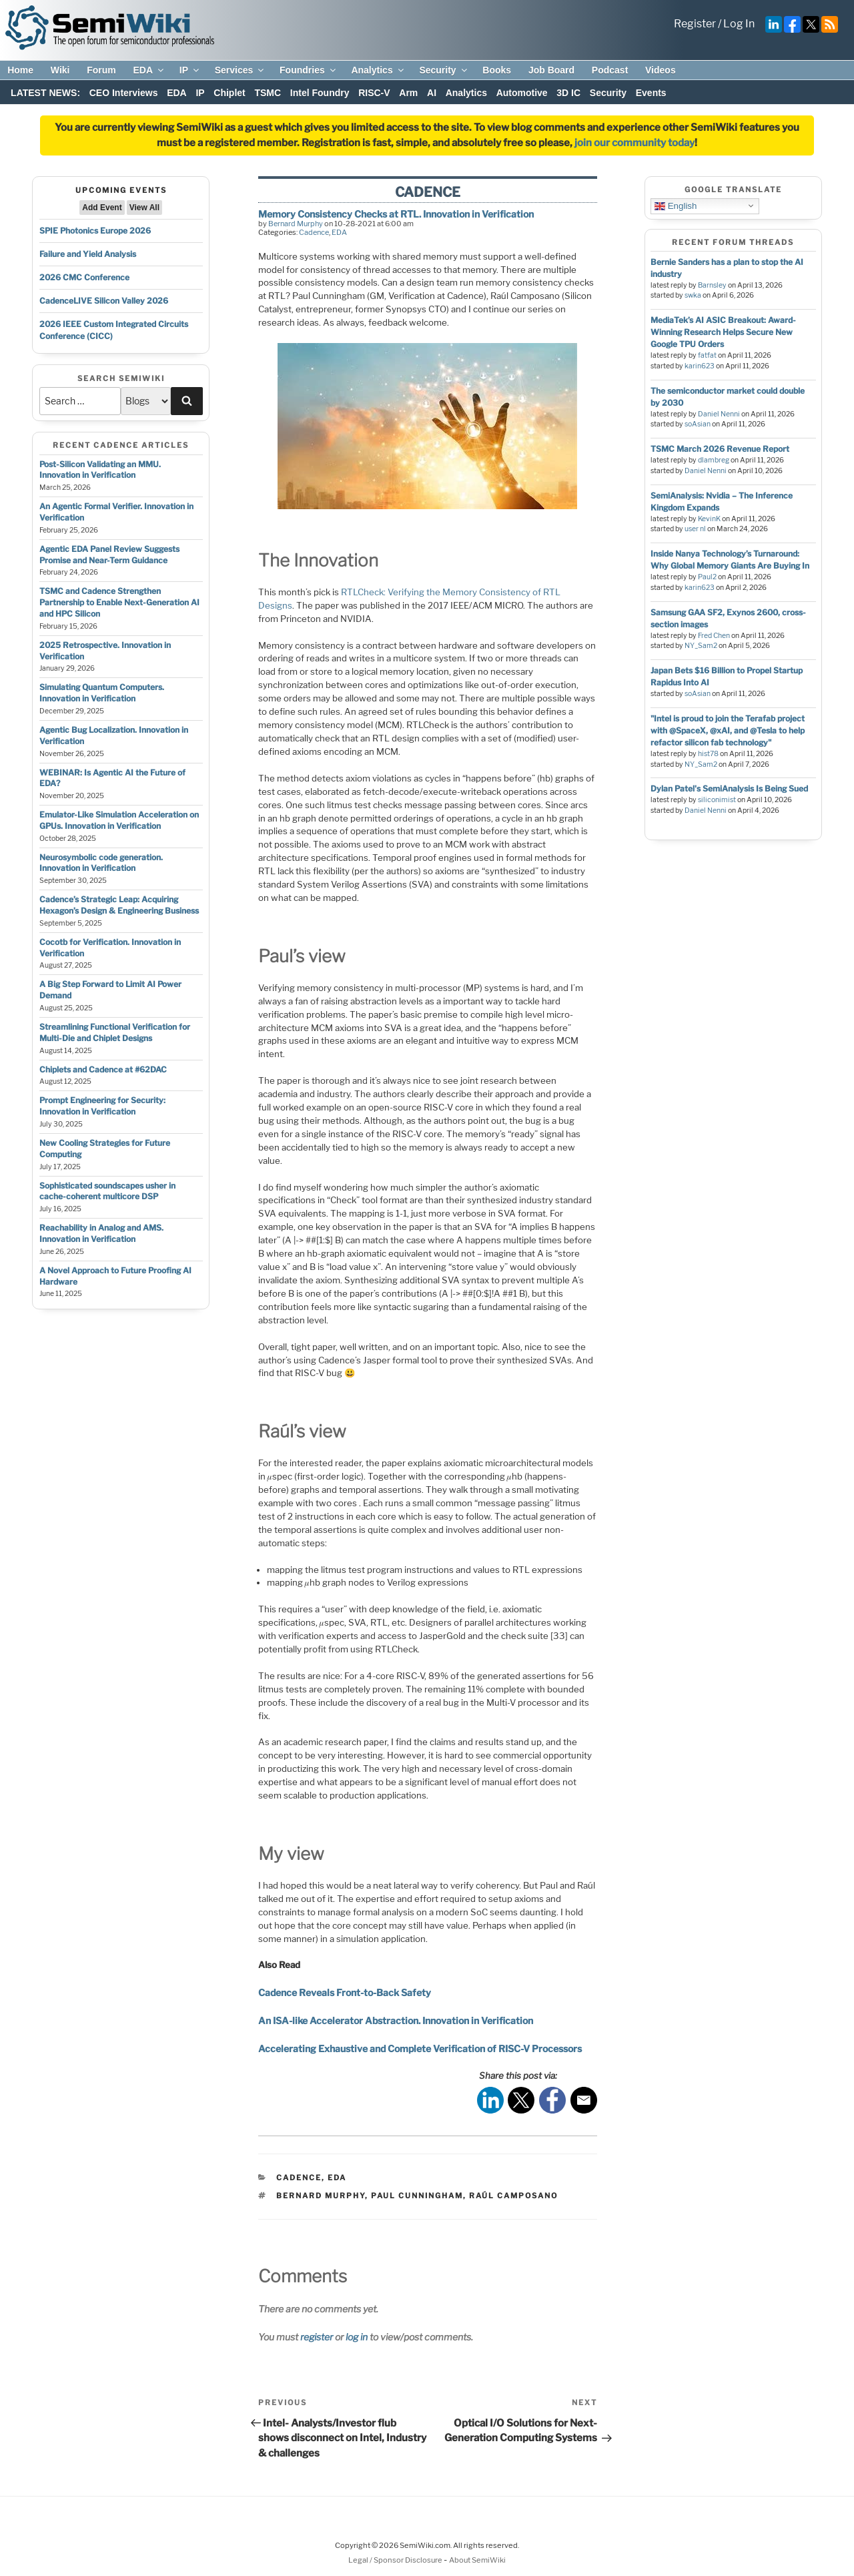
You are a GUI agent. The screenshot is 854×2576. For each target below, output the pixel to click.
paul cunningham (417, 2195)
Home (20, 70)
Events (651, 92)
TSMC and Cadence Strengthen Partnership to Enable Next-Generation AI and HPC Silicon (119, 602)
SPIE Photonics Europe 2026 (95, 231)
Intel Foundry (320, 92)
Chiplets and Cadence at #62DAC (103, 1069)
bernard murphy (320, 2195)
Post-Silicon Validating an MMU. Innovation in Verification (100, 469)
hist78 (708, 753)
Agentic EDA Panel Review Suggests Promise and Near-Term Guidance (109, 554)
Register (695, 23)
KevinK (709, 519)
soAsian (698, 424)
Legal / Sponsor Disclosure (396, 2560)
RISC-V (374, 92)
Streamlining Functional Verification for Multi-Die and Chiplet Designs (114, 1032)
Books (496, 70)
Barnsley (712, 285)
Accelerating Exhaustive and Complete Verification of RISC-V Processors (420, 2048)
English (676, 205)
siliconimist (717, 799)
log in (357, 2336)
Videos (660, 70)
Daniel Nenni (719, 414)
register (316, 2336)
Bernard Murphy (295, 223)
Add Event (101, 207)
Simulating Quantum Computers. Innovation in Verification (101, 692)
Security (443, 70)
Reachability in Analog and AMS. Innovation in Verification (101, 1233)
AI (431, 92)
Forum (101, 70)
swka (693, 295)
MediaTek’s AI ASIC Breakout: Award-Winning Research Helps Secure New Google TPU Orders (723, 332)
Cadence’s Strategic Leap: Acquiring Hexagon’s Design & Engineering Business (119, 905)
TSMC (267, 92)
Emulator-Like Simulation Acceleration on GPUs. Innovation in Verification (119, 820)
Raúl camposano (513, 2195)
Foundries (309, 70)
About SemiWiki (477, 2560)
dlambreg (713, 460)
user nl (695, 529)
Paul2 (707, 577)
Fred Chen (714, 635)
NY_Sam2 (701, 645)
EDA (149, 70)
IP (190, 70)
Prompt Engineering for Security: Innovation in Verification (102, 1105)
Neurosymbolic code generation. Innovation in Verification (101, 863)
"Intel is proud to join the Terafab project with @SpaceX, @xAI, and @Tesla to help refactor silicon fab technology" (728, 730)
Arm (408, 92)
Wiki (60, 70)
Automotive (522, 92)
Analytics (378, 70)
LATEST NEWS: (45, 92)
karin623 (700, 366)
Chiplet (229, 92)
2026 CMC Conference (84, 277)
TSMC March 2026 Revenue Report (720, 449)
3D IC (568, 92)
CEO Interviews (123, 92)
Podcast (610, 70)
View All (144, 207)
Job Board (551, 70)
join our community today (634, 143)
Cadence (314, 232)
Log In (739, 23)
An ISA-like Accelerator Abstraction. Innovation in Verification (395, 2020)
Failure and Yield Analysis (87, 254)
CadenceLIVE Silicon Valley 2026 (103, 301)
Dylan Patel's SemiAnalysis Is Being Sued (729, 788)
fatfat (707, 355)
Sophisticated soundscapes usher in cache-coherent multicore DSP (107, 1191)
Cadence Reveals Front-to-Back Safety (344, 1992)
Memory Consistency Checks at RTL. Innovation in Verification (396, 214)
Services (240, 70)
